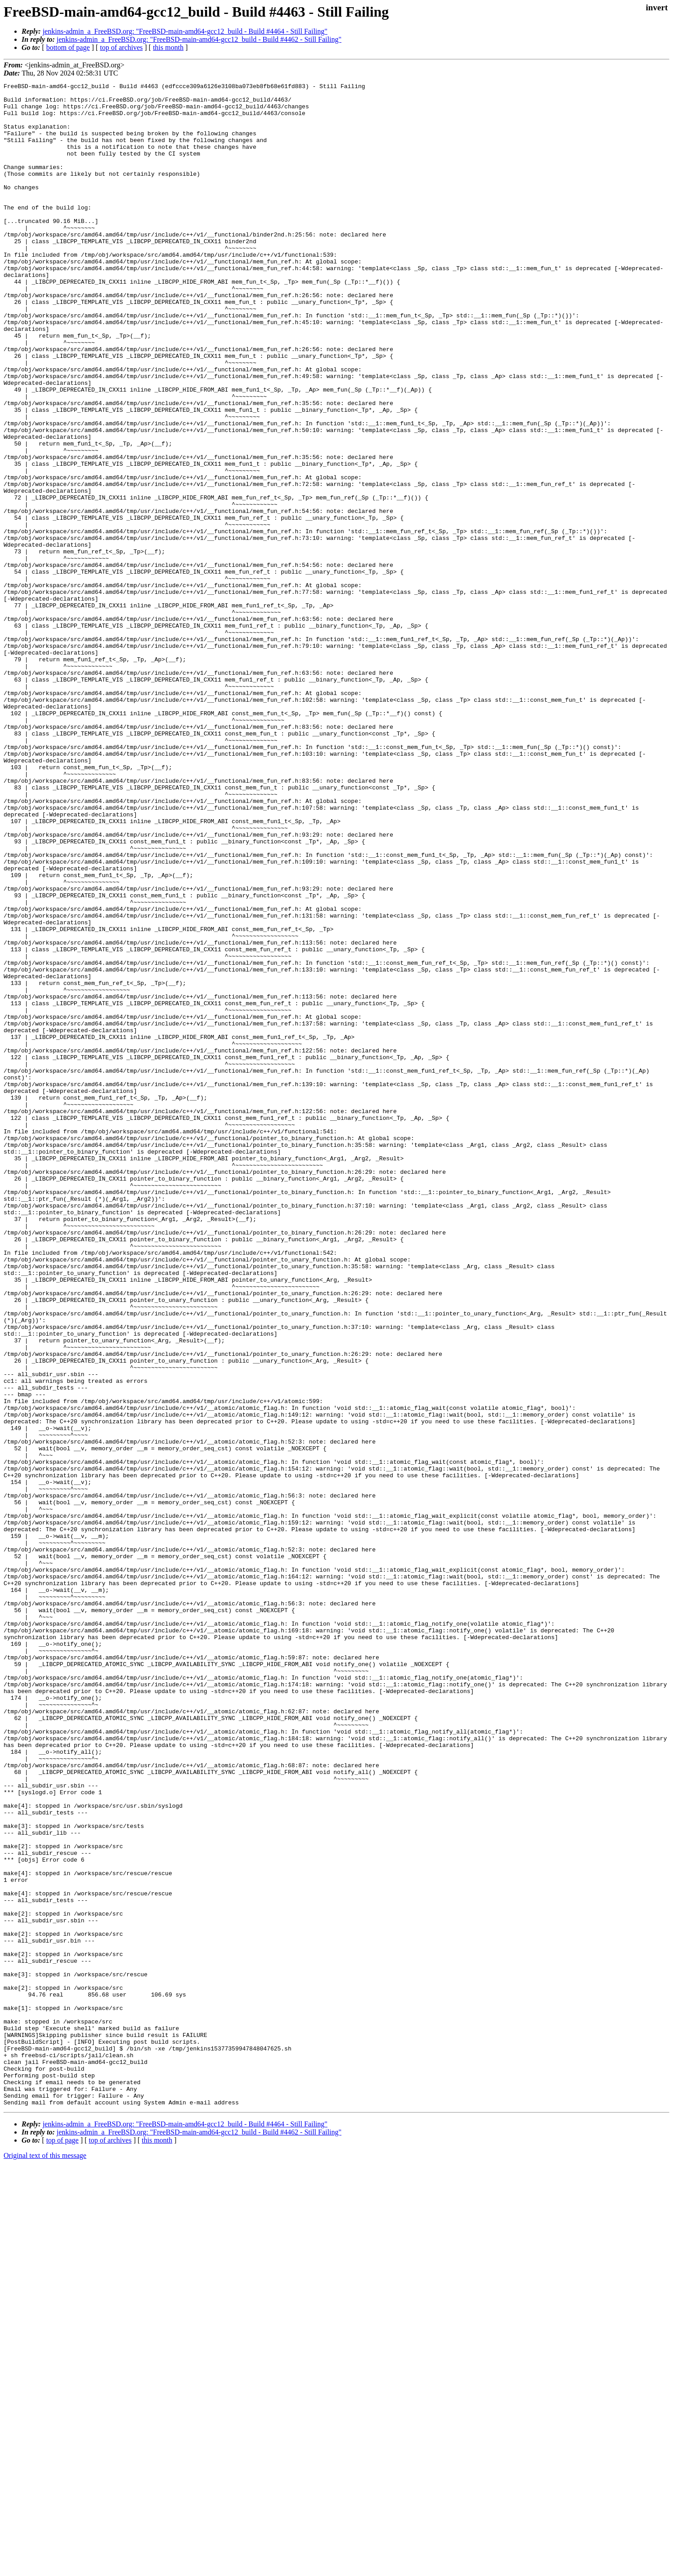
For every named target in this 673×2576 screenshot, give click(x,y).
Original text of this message (45, 2560)
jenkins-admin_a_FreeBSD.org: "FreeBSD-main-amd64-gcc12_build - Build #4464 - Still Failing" (185, 31)
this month (168, 47)
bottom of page (68, 47)
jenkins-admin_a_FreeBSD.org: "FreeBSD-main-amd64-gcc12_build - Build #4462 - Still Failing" (199, 39)
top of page (62, 2545)
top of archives (121, 47)
